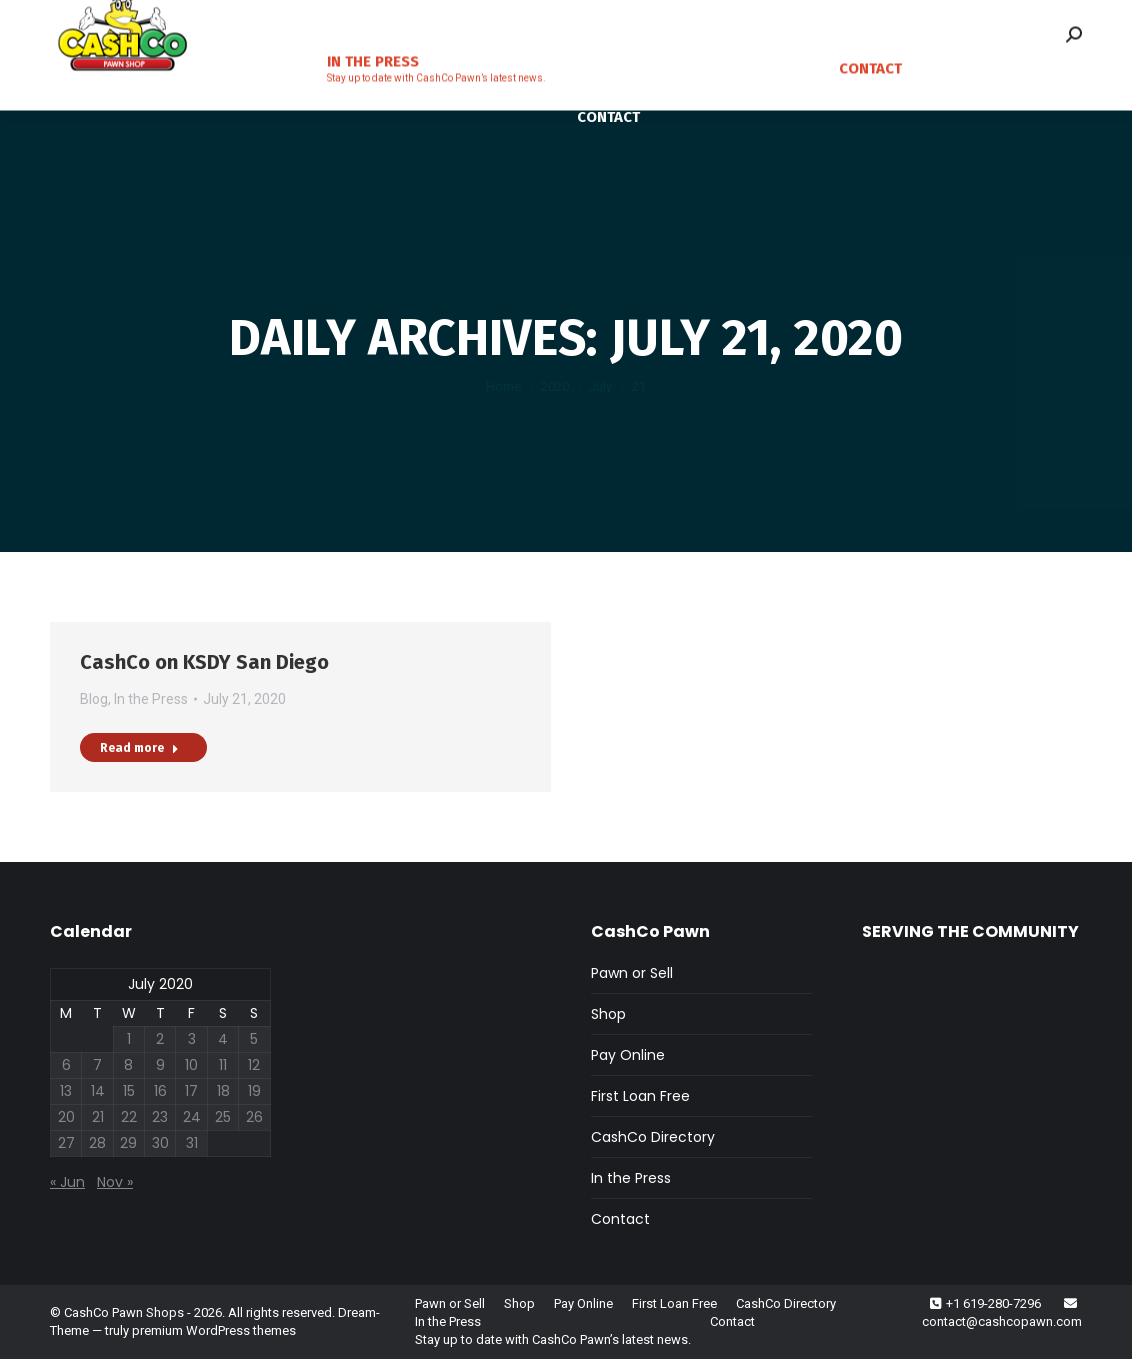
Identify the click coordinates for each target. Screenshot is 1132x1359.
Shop (608, 1014)
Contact (620, 1219)
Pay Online (628, 1055)
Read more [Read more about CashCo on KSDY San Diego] (139, 748)
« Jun (67, 1182)
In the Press (151, 699)
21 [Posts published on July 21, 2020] (98, 1117)
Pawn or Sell (632, 973)
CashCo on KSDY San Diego (204, 662)
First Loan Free (640, 1096)
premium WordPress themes (214, 1330)
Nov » (115, 1182)
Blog (94, 699)
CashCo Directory (653, 1137)
